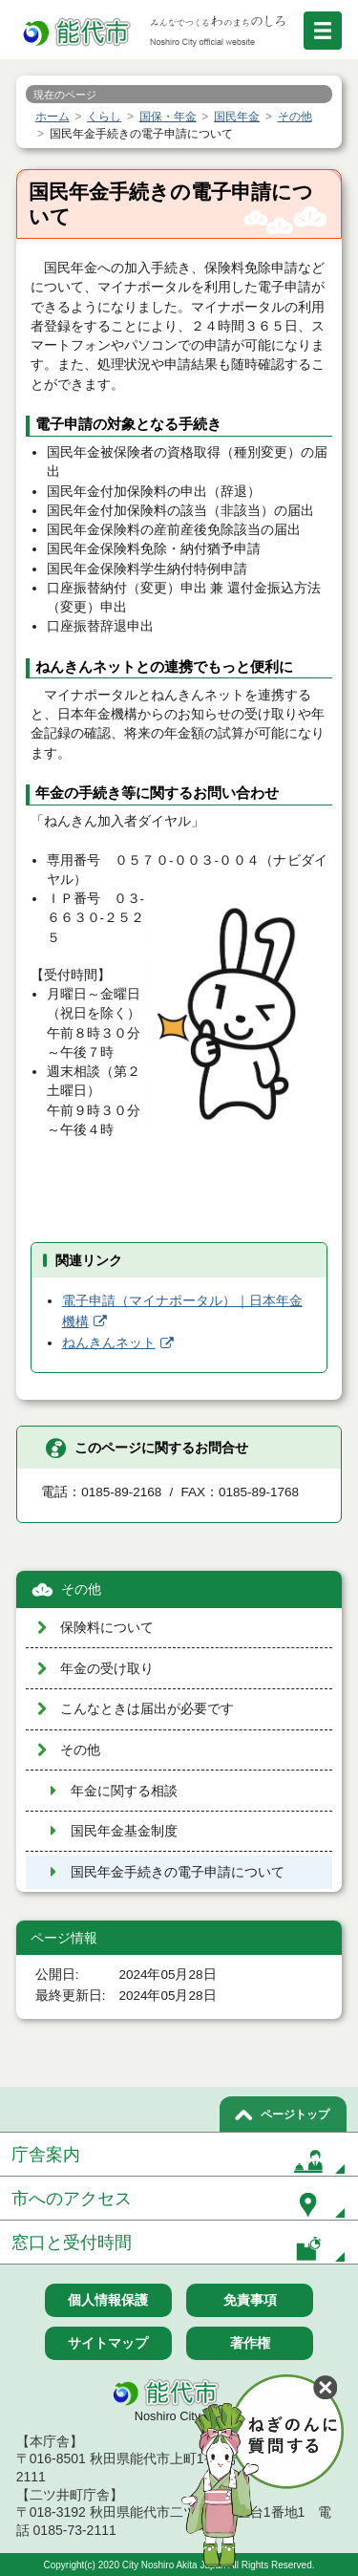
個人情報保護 (108, 2300)
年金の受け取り (107, 1669)
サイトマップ (108, 2343)
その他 (81, 1589)
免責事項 (250, 2300)
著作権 (250, 2343)
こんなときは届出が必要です (147, 1709)
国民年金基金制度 (124, 1831)
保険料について (107, 1628)
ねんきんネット (109, 1343)
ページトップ (295, 2114)
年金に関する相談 (124, 1791)
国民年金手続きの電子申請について (177, 1872)
